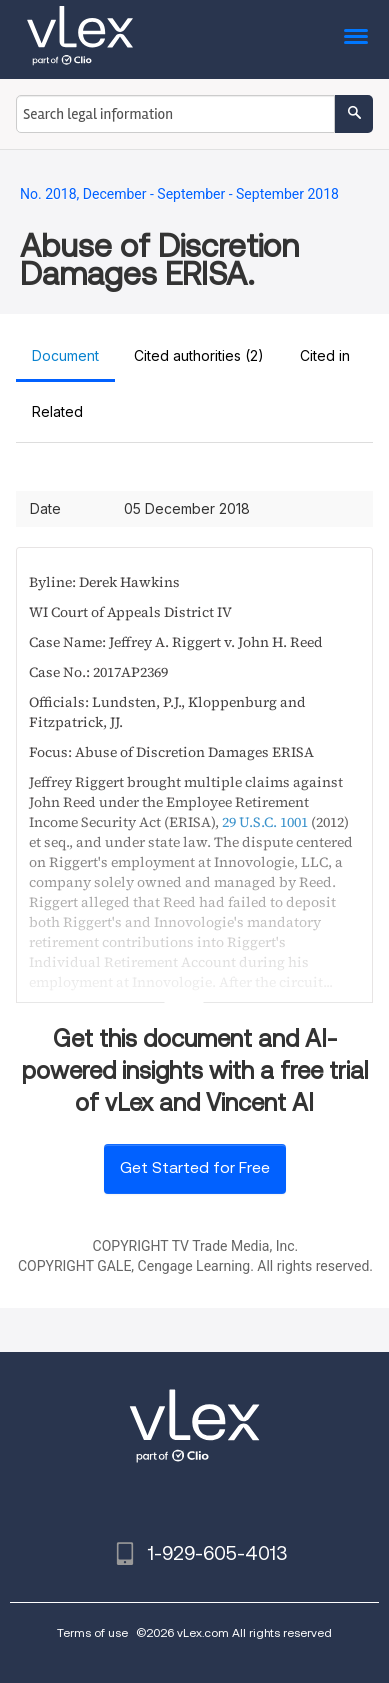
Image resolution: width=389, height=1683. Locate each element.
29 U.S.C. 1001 (265, 822)
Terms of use (92, 1632)
